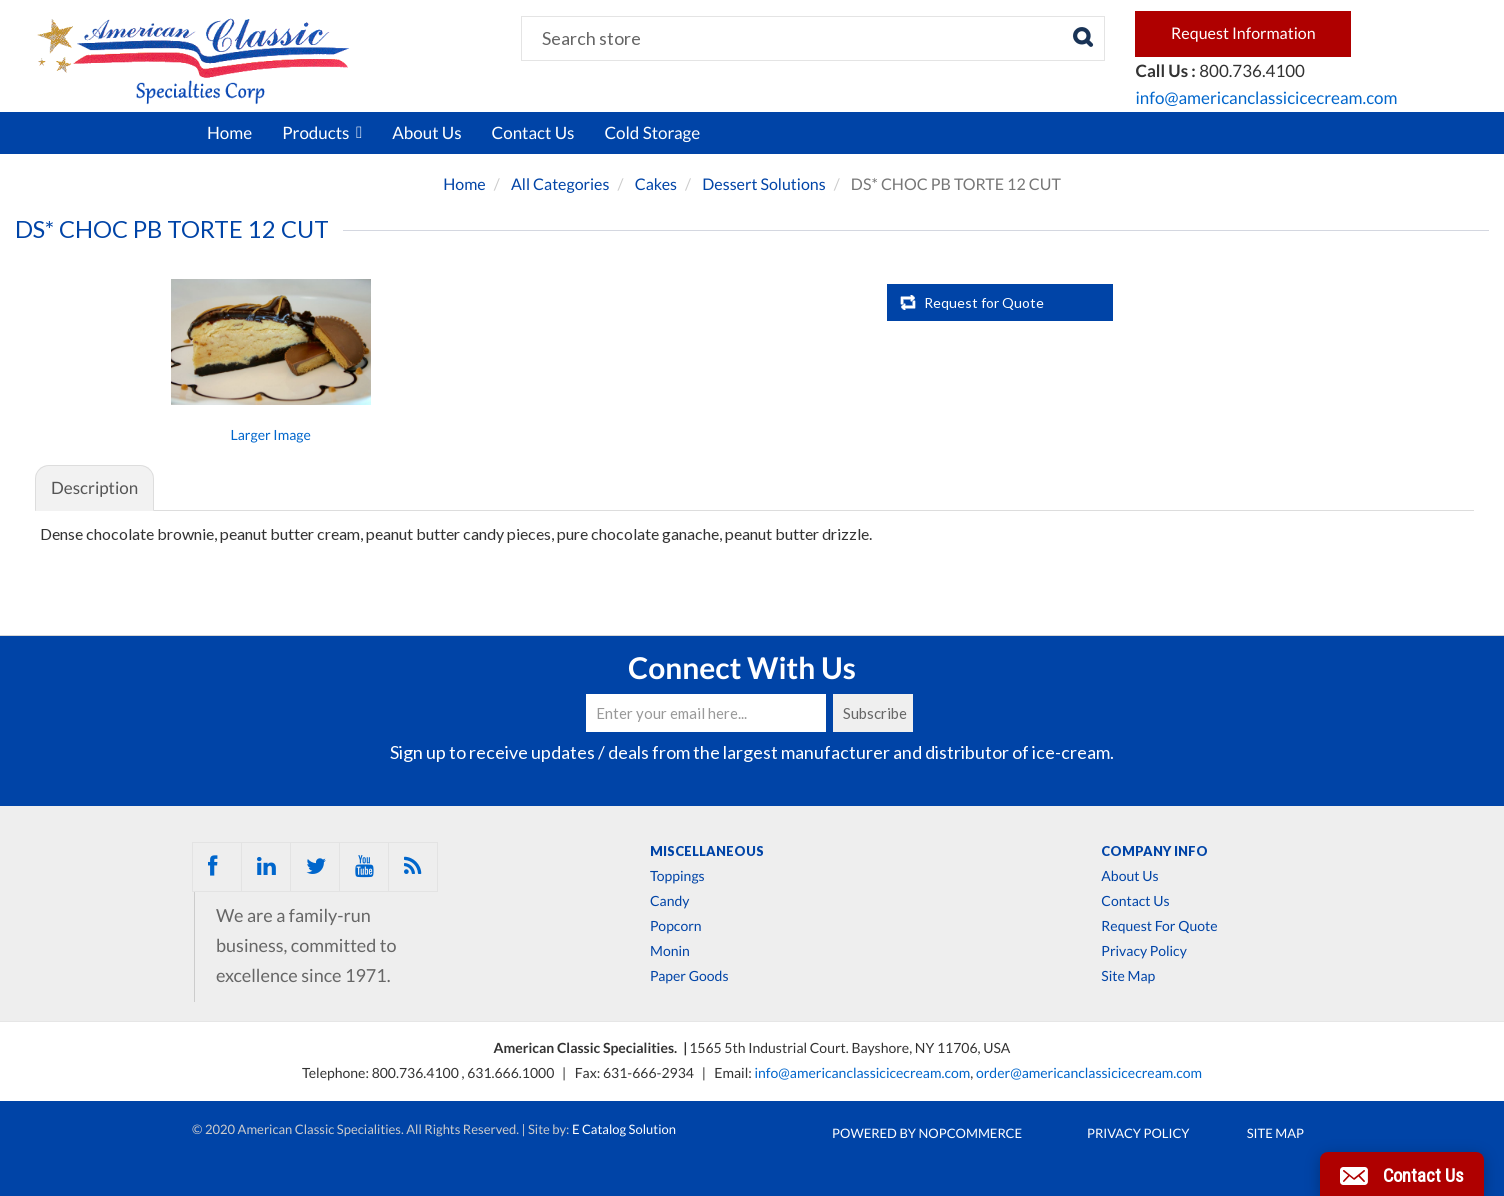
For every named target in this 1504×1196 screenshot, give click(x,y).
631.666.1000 (512, 1072)
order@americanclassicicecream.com (1089, 1072)
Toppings (677, 876)
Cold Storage (652, 132)
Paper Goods (689, 976)
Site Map (1128, 976)
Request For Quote (1159, 926)
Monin (670, 951)
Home (229, 132)
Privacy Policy (1143, 951)
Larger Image (271, 434)
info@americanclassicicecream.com (1266, 97)
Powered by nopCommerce (927, 1133)
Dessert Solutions (763, 184)
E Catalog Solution (624, 1129)
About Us (426, 132)
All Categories (560, 184)
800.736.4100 (417, 1072)
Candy (669, 901)
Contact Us (533, 132)
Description (94, 487)
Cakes (656, 184)
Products (322, 132)
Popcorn (676, 926)
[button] (1402, 1174)
